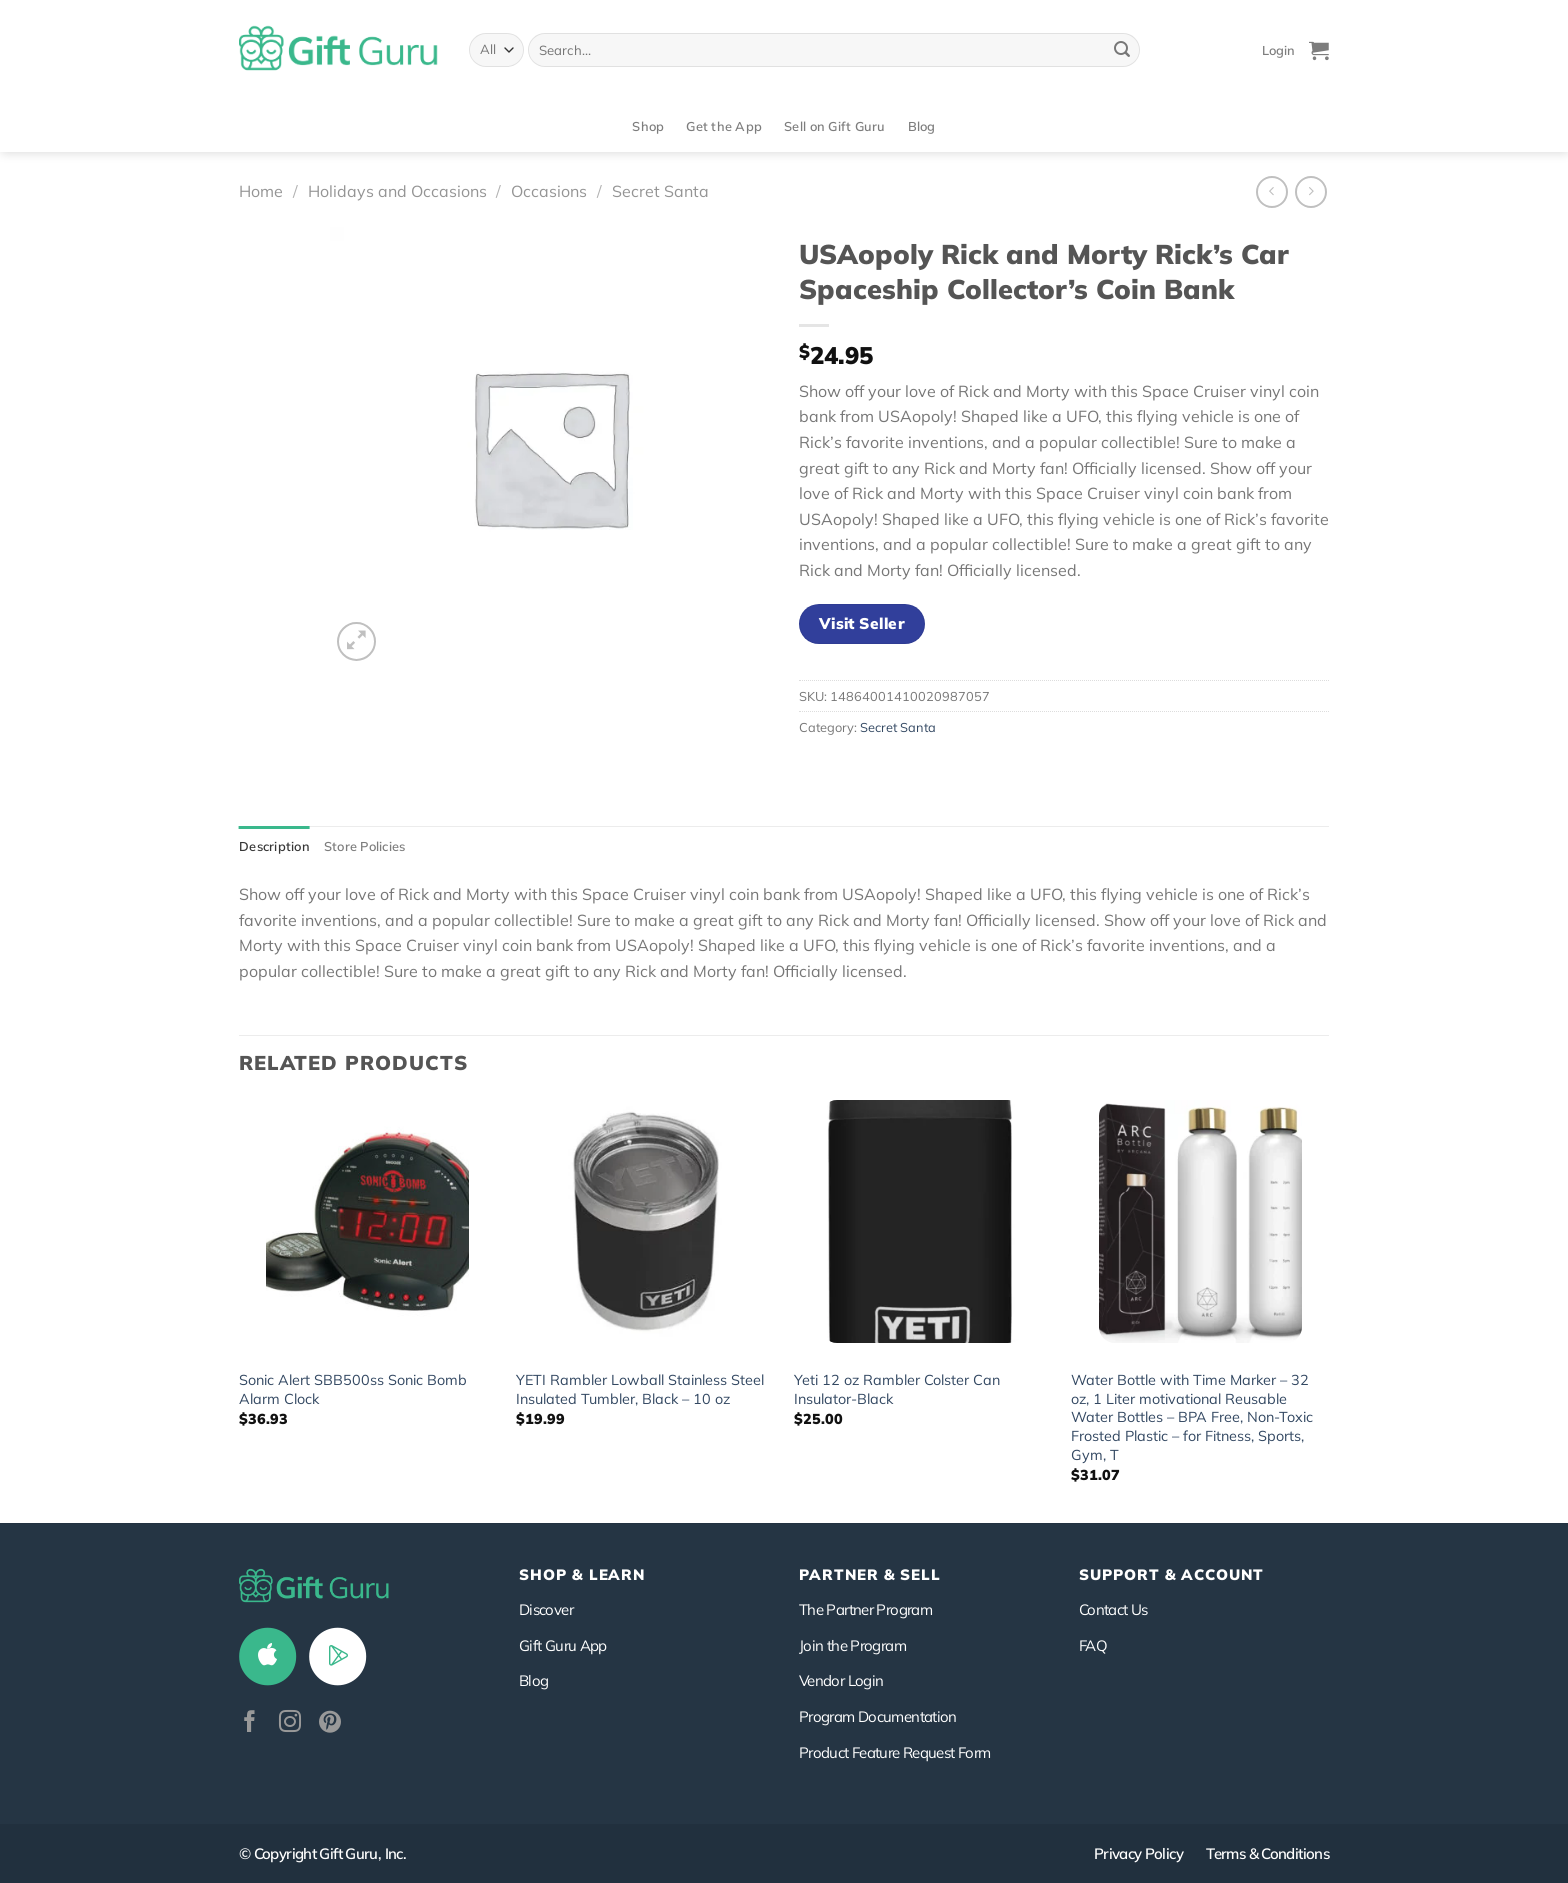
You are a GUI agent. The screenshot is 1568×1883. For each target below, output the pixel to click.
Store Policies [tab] (365, 846)
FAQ (1093, 1645)
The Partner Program (865, 1609)
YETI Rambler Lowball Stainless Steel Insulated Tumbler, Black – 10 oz (640, 1389)
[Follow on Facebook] (250, 1723)
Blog (922, 126)
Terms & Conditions (1267, 1853)
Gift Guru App (563, 1645)
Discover (546, 1609)
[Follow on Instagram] (290, 1723)
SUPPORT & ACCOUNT (1171, 1574)
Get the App (724, 126)
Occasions (549, 191)
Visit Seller (862, 623)
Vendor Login (841, 1680)
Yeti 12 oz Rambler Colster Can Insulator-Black (897, 1389)
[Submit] (1122, 50)
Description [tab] (274, 846)
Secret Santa (660, 191)
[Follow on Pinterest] (330, 1723)
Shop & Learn (582, 1574)
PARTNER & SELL (870, 1574)
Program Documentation (878, 1716)
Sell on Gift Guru (834, 126)
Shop (648, 126)
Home (261, 191)
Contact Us (1113, 1609)
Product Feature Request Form (894, 1752)
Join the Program (852, 1645)
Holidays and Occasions (397, 191)
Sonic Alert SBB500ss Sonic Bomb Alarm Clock (353, 1389)
